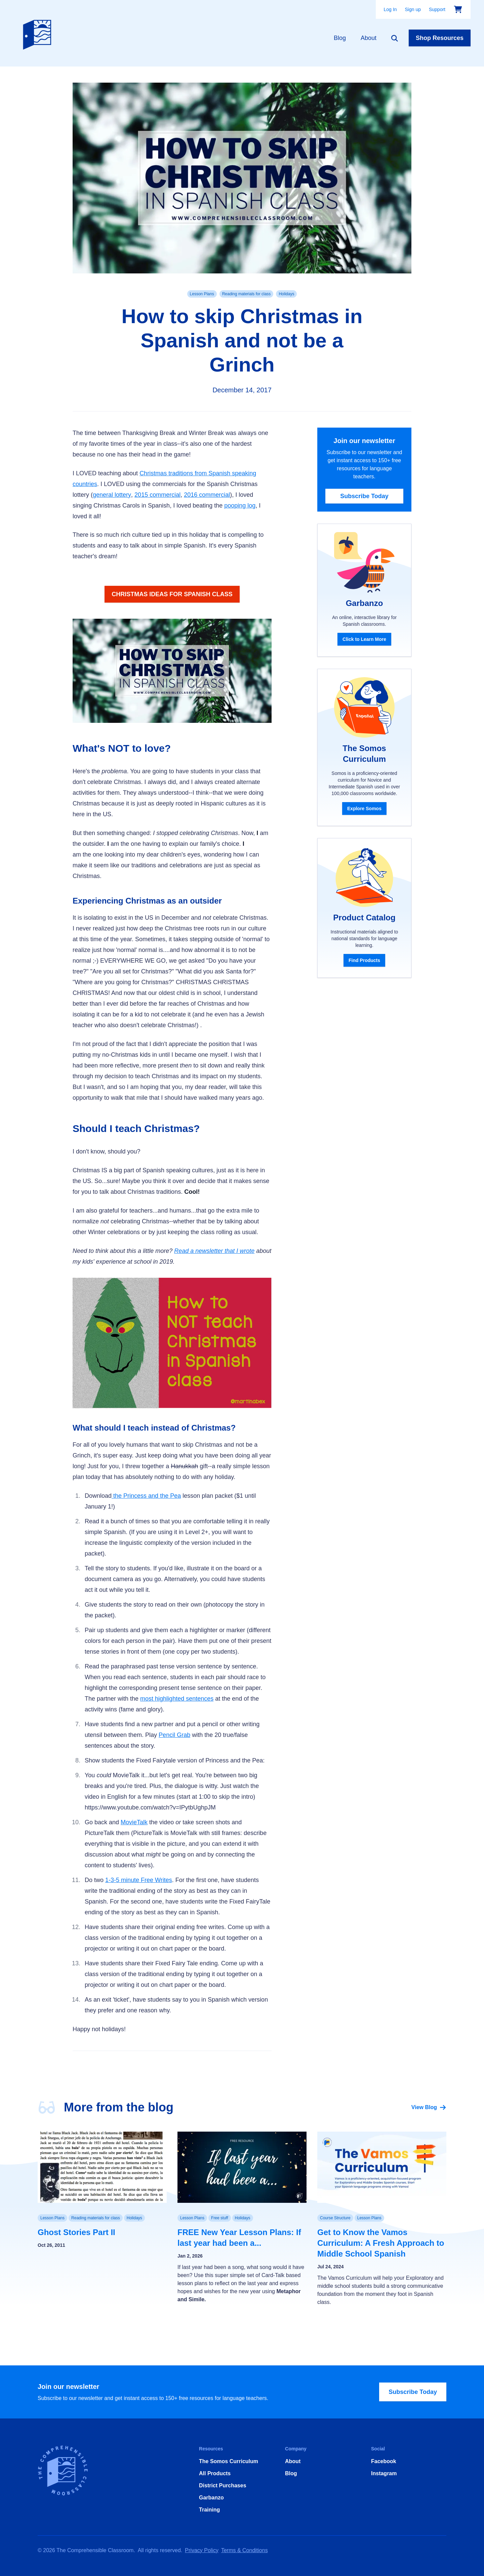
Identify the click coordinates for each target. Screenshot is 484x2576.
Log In (390, 9)
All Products (215, 2473)
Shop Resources (439, 38)
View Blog (428, 2107)
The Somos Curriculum (228, 2461)
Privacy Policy (201, 2550)
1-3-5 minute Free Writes (138, 1880)
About (368, 38)
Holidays (286, 294)
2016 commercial (207, 494)
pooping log (239, 505)
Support (437, 9)
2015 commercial (157, 494)
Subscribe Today (364, 496)
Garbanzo (211, 2497)
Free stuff (219, 2218)
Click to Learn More (364, 639)
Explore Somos (364, 808)
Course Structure (335, 2218)
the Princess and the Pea (146, 1495)
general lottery (112, 494)
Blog (340, 38)
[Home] (38, 33)
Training (209, 2510)
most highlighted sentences (176, 1698)
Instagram (384, 2473)
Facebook (383, 2461)
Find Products (364, 960)
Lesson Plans (202, 294)
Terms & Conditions (244, 2550)
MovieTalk (134, 1822)
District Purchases (222, 2485)
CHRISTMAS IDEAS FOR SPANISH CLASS (172, 594)
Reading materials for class (246, 294)
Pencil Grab (174, 1735)
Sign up (412, 9)
